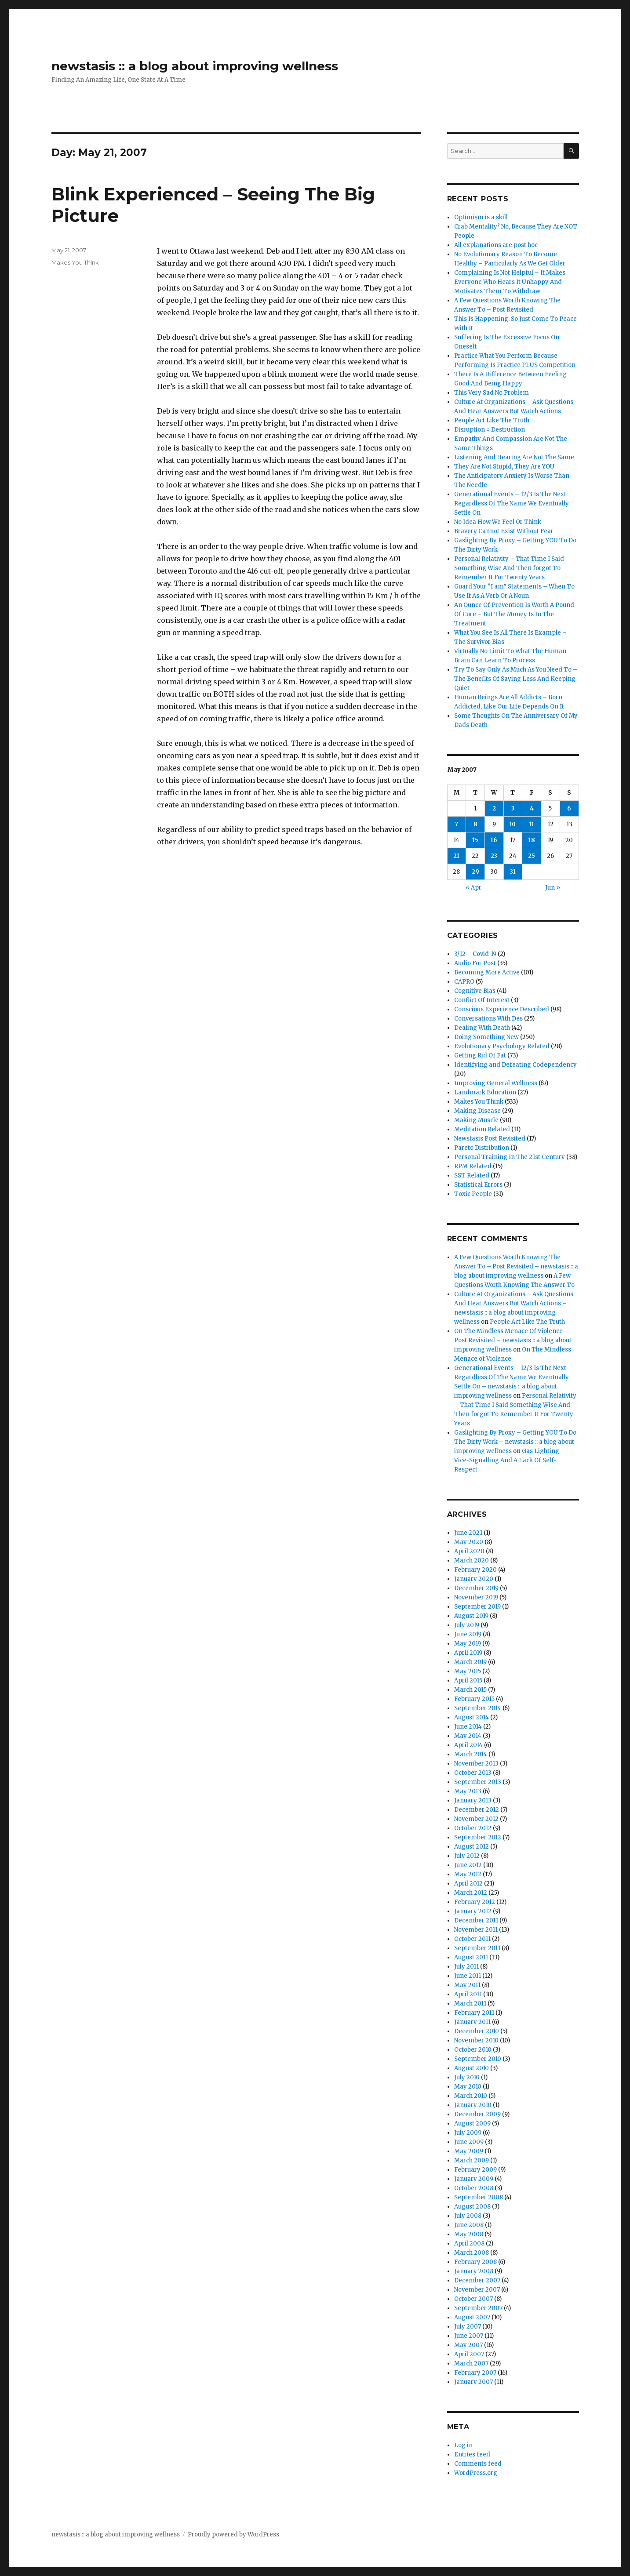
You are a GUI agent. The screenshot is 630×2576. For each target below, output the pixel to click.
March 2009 (471, 2160)
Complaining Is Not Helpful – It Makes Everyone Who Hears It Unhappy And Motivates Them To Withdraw (509, 282)
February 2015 (474, 1699)
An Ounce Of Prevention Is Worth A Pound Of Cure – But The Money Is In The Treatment (514, 614)
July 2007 (467, 2326)
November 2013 (476, 1763)
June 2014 (468, 1726)
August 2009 (472, 2123)
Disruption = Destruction (489, 429)
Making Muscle (476, 1120)
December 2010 (476, 2031)
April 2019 (468, 1653)
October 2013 (473, 1773)
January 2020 (473, 1579)
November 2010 (476, 2040)
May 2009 (468, 2151)
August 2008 (472, 2206)
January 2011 (472, 2022)
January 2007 (473, 2382)
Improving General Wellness (495, 1083)
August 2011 (471, 1957)
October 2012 (473, 1828)
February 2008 (475, 2262)
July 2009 (467, 2132)
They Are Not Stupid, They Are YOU (504, 466)
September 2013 (477, 1782)
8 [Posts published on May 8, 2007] (475, 824)
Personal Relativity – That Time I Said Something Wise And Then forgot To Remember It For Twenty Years (509, 568)
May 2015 (467, 1671)
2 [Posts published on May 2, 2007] (494, 808)
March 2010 (470, 2096)
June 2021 (468, 1533)
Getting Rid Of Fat (480, 1055)
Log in (463, 2445)
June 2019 (467, 1634)
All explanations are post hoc (496, 245)
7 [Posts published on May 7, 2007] (456, 824)
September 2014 (477, 1708)
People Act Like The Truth (491, 420)
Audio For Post (475, 963)
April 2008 (469, 2243)
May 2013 (467, 1791)
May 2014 (467, 1736)
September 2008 (478, 2197)
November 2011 (476, 1929)
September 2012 (477, 1837)
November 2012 (476, 1819)
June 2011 (467, 1976)
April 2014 (468, 1745)
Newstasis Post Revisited (489, 1138)
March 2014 (470, 1754)
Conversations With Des (488, 1018)
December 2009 (477, 2114)
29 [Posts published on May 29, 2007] (475, 872)
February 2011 (474, 2012)
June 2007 (468, 2336)
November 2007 (477, 2289)
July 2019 (466, 1625)
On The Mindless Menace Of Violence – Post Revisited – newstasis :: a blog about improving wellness (513, 1340)
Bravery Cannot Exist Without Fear (504, 531)
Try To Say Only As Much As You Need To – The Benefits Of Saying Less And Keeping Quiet (515, 679)
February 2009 (475, 2169)
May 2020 (468, 1542)
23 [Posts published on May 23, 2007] (494, 856)
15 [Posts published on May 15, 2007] (475, 840)
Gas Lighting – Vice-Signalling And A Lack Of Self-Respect (509, 1460)
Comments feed (478, 2463)
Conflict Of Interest (482, 1000)
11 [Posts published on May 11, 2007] (531, 824)
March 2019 (470, 1662)
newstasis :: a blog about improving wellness (194, 65)
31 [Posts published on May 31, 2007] (513, 872)
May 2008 (468, 2234)
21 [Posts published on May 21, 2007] (456, 856)
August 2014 (471, 1717)
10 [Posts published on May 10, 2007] (513, 824)
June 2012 (468, 1865)
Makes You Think (75, 262)
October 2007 (473, 2299)
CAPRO (464, 981)
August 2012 (471, 1846)
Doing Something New (486, 1037)
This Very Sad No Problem (491, 392)
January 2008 (473, 2271)
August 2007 (472, 2317)
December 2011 (476, 1920)
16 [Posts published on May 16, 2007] (494, 840)
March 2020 (471, 1560)
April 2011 (468, 1994)
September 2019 (477, 1606)
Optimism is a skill (481, 217)
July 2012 (467, 1856)
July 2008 (467, 2216)
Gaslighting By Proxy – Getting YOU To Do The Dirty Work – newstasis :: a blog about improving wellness (515, 1442)
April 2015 (468, 1680)
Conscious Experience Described (501, 1009)
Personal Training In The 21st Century (509, 1157)
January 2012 (473, 1911)
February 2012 (474, 1902)
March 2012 (470, 1893)
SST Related (471, 1175)
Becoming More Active (487, 972)
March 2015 (470, 1689)
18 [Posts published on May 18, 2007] (531, 840)
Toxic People (473, 1194)
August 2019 (471, 1616)
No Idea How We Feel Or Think (497, 522)
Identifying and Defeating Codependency (515, 1064)
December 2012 (476, 1809)
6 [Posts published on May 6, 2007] (569, 808)
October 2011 (472, 1939)
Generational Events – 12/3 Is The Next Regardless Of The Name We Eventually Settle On (511, 503)
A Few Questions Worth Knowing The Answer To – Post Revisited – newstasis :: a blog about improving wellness (516, 1266)
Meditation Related (482, 1129)
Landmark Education (485, 1092)
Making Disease (477, 1111)
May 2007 (468, 2345)
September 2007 (478, 2308)
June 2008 (469, 2225)
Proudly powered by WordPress (233, 2534)
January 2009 (473, 2179)
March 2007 (471, 2363)
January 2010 (473, 2105)
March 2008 (471, 2252)
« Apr (473, 887)
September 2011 (477, 1948)
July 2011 (466, 1966)
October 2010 (473, 2049)
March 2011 (470, 2003)
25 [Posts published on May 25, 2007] (531, 856)
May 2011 (467, 1985)
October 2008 (473, 2188)
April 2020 (469, 1551)
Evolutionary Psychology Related (502, 1046)
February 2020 (475, 1569)
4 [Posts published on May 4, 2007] (532, 808)
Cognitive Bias (474, 991)
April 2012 (468, 1883)
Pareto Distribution (481, 1148)
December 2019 (476, 1588)
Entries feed (472, 2454)
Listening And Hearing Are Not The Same (514, 457)
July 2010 (467, 2077)
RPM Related (473, 1166)
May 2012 (467, 1874)
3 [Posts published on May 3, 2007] (512, 808)
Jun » (552, 887)
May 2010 (467, 2086)
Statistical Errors (478, 1184)
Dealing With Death (482, 1028)
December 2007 (477, 2280)
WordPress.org (475, 2473)
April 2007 (469, 2354)
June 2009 (469, 2142)
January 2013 (473, 1800)
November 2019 (476, 1597)
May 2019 (467, 1643)
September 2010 (477, 2059)
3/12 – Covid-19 (475, 954)
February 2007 (475, 2372)
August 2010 (471, 2068)
